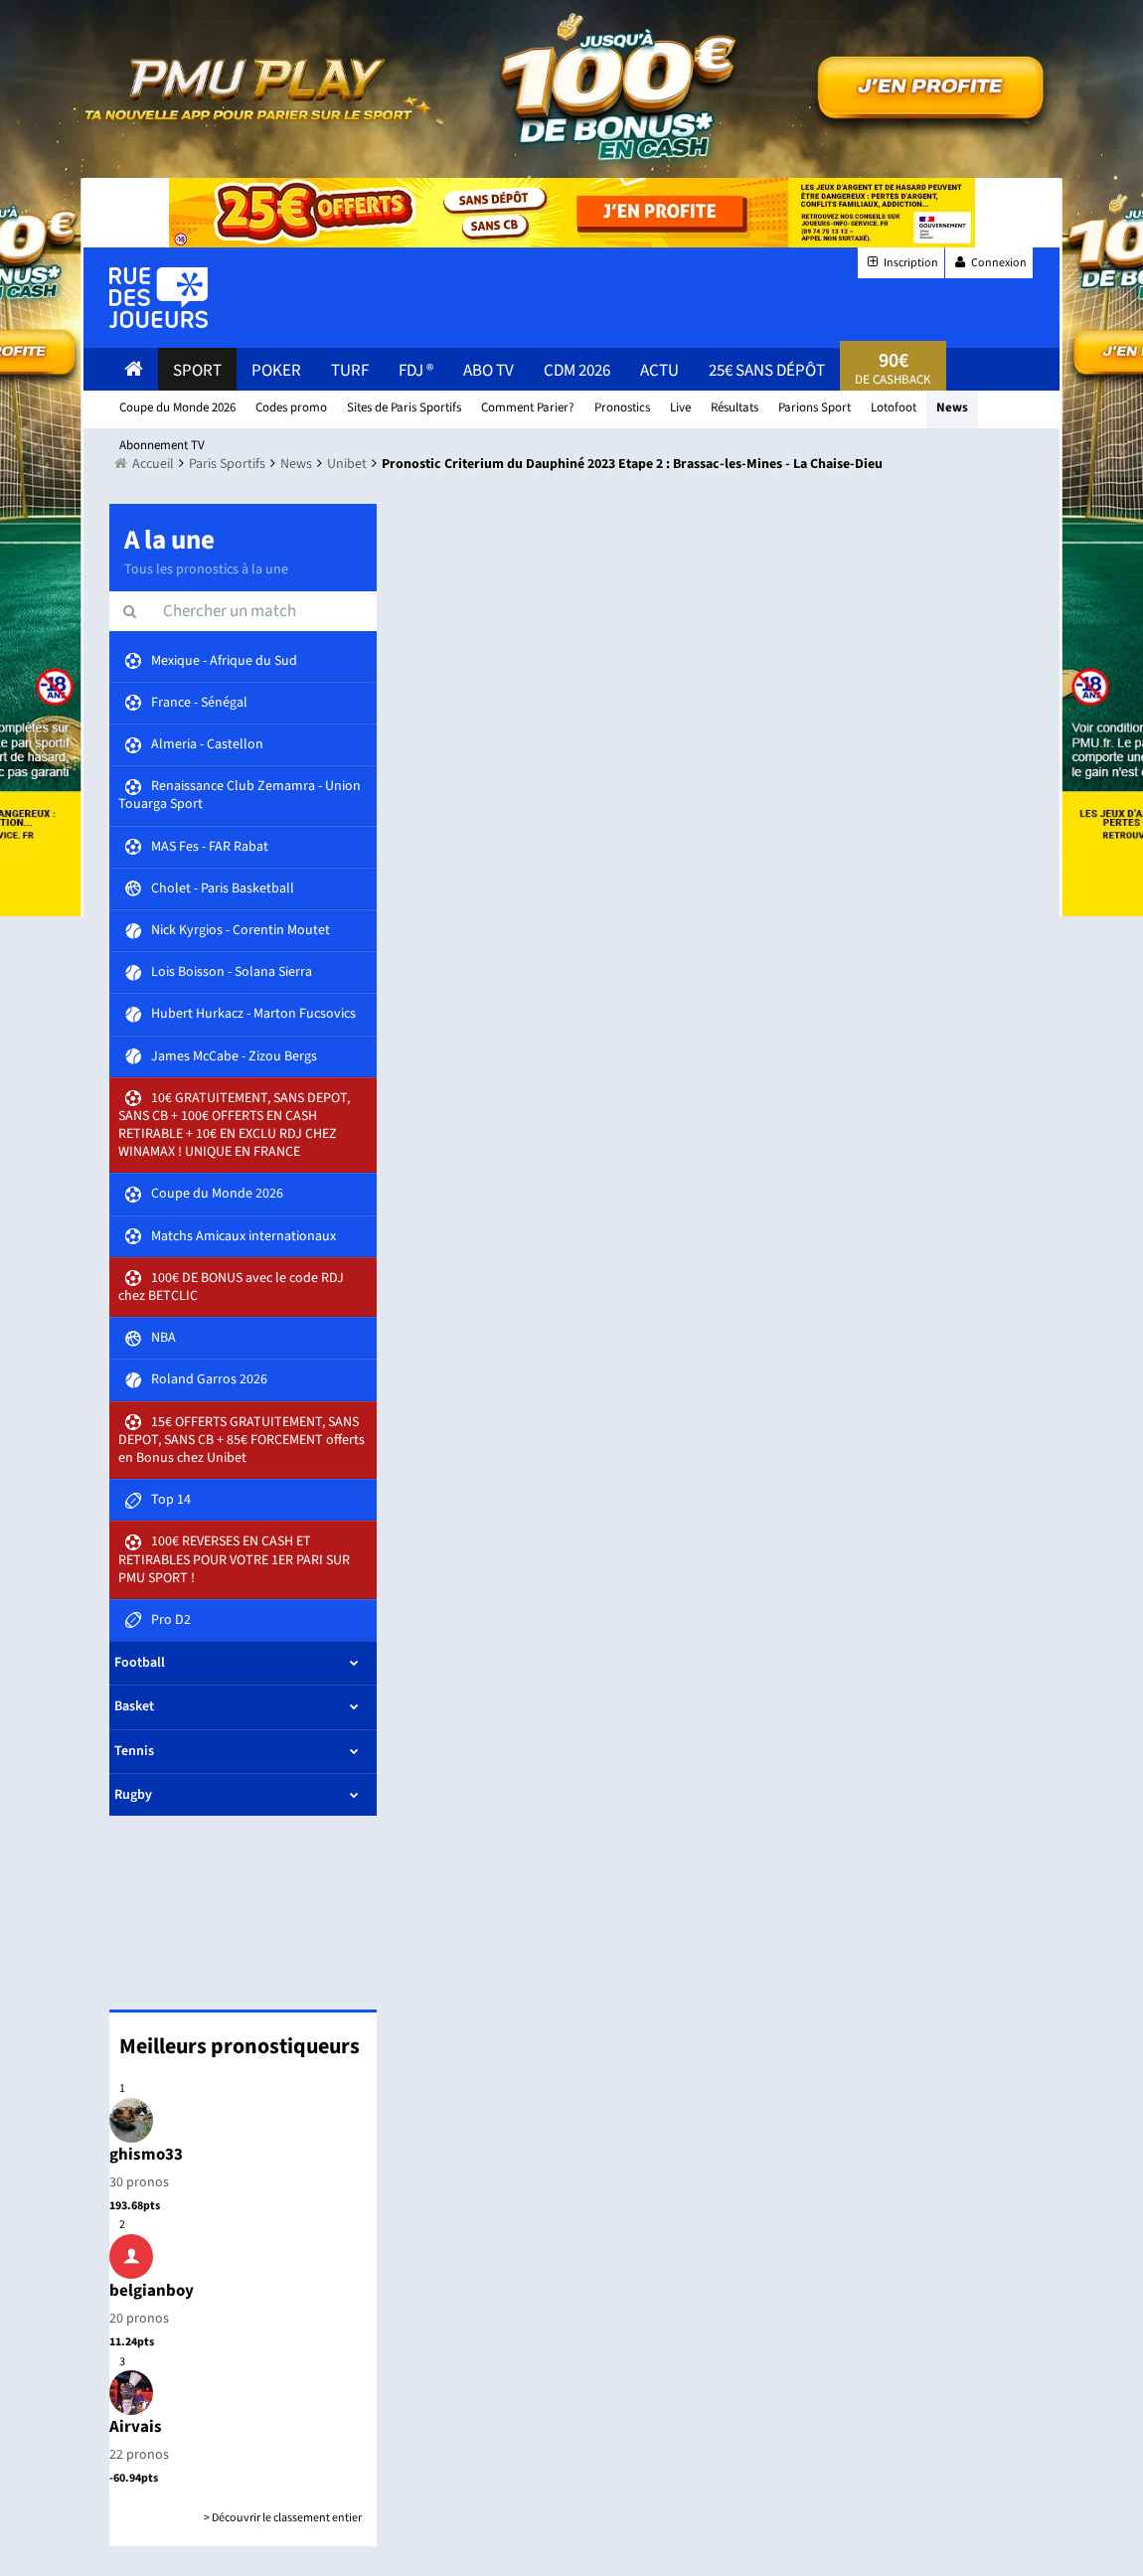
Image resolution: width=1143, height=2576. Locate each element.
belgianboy (151, 2291)
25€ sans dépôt (767, 371)
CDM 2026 (577, 371)
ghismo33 (146, 2155)
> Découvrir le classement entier (283, 2517)
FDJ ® (416, 371)
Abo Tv (488, 371)
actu (659, 371)
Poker (276, 371)
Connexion (989, 262)
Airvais (135, 2427)
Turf (350, 371)
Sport (197, 371)
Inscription (901, 262)
